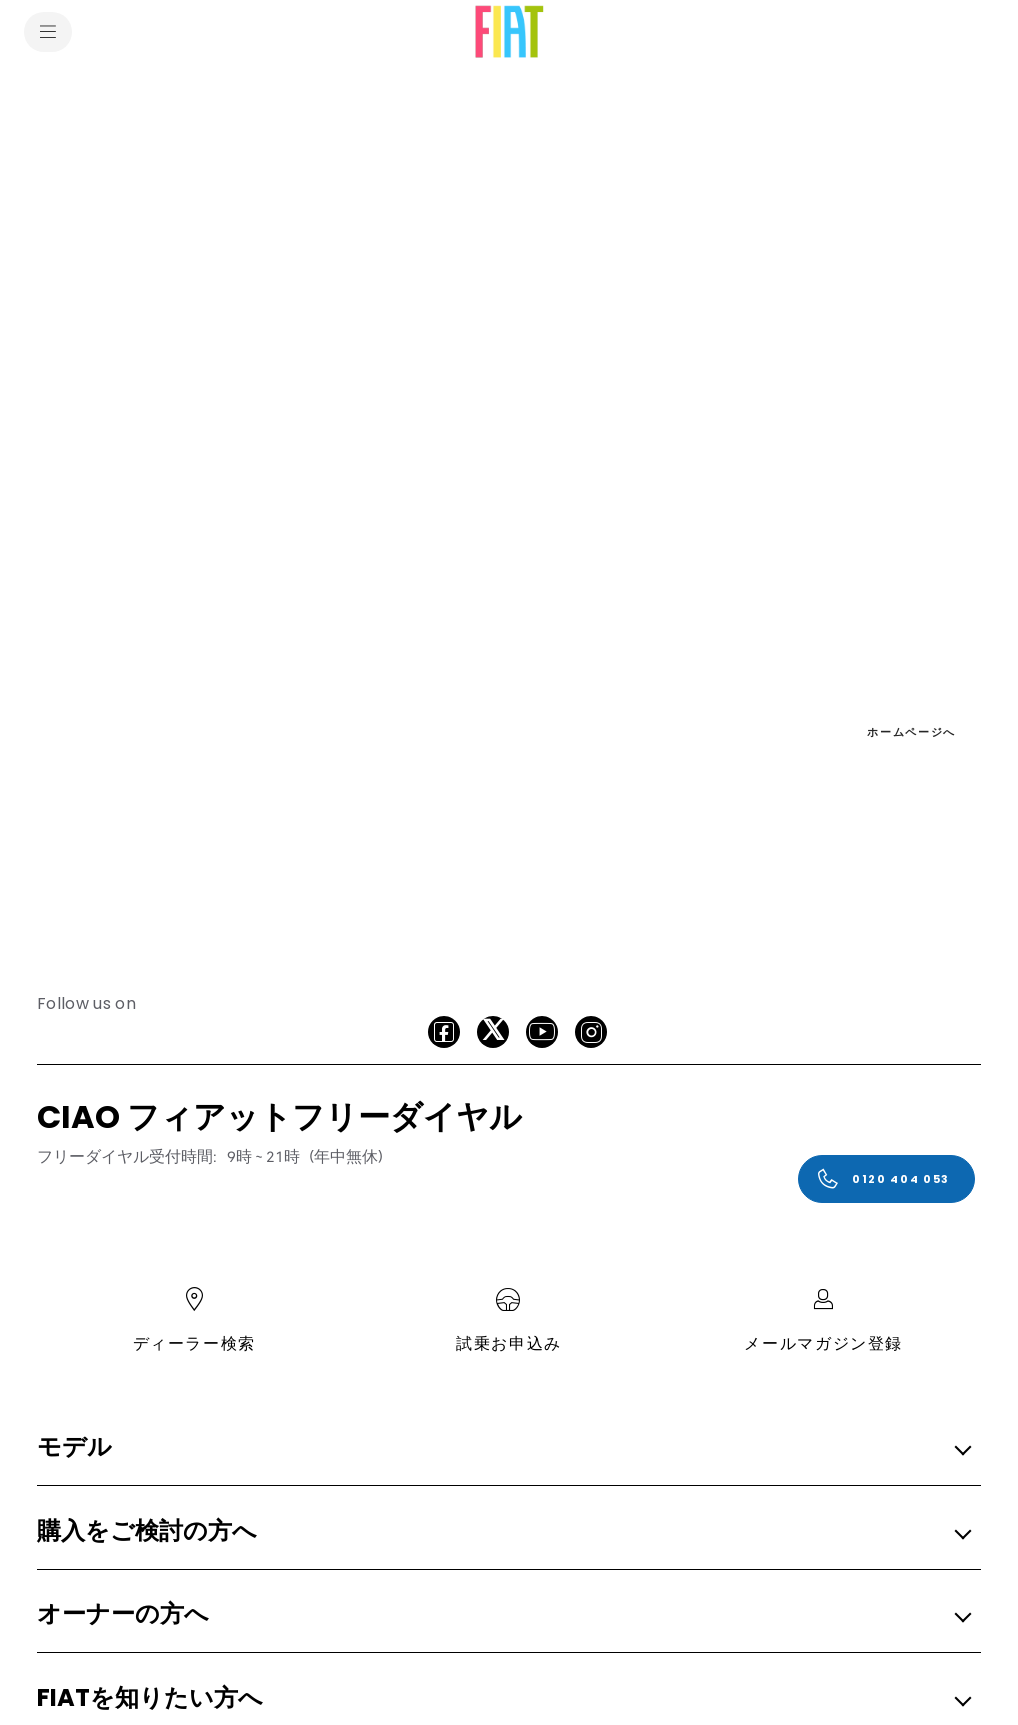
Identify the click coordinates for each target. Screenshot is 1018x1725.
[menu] (48, 32)
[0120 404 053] (886, 1179)
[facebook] (444, 1032)
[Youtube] (542, 1032)
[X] (493, 1032)
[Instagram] (591, 1032)
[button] (503, 1448)
